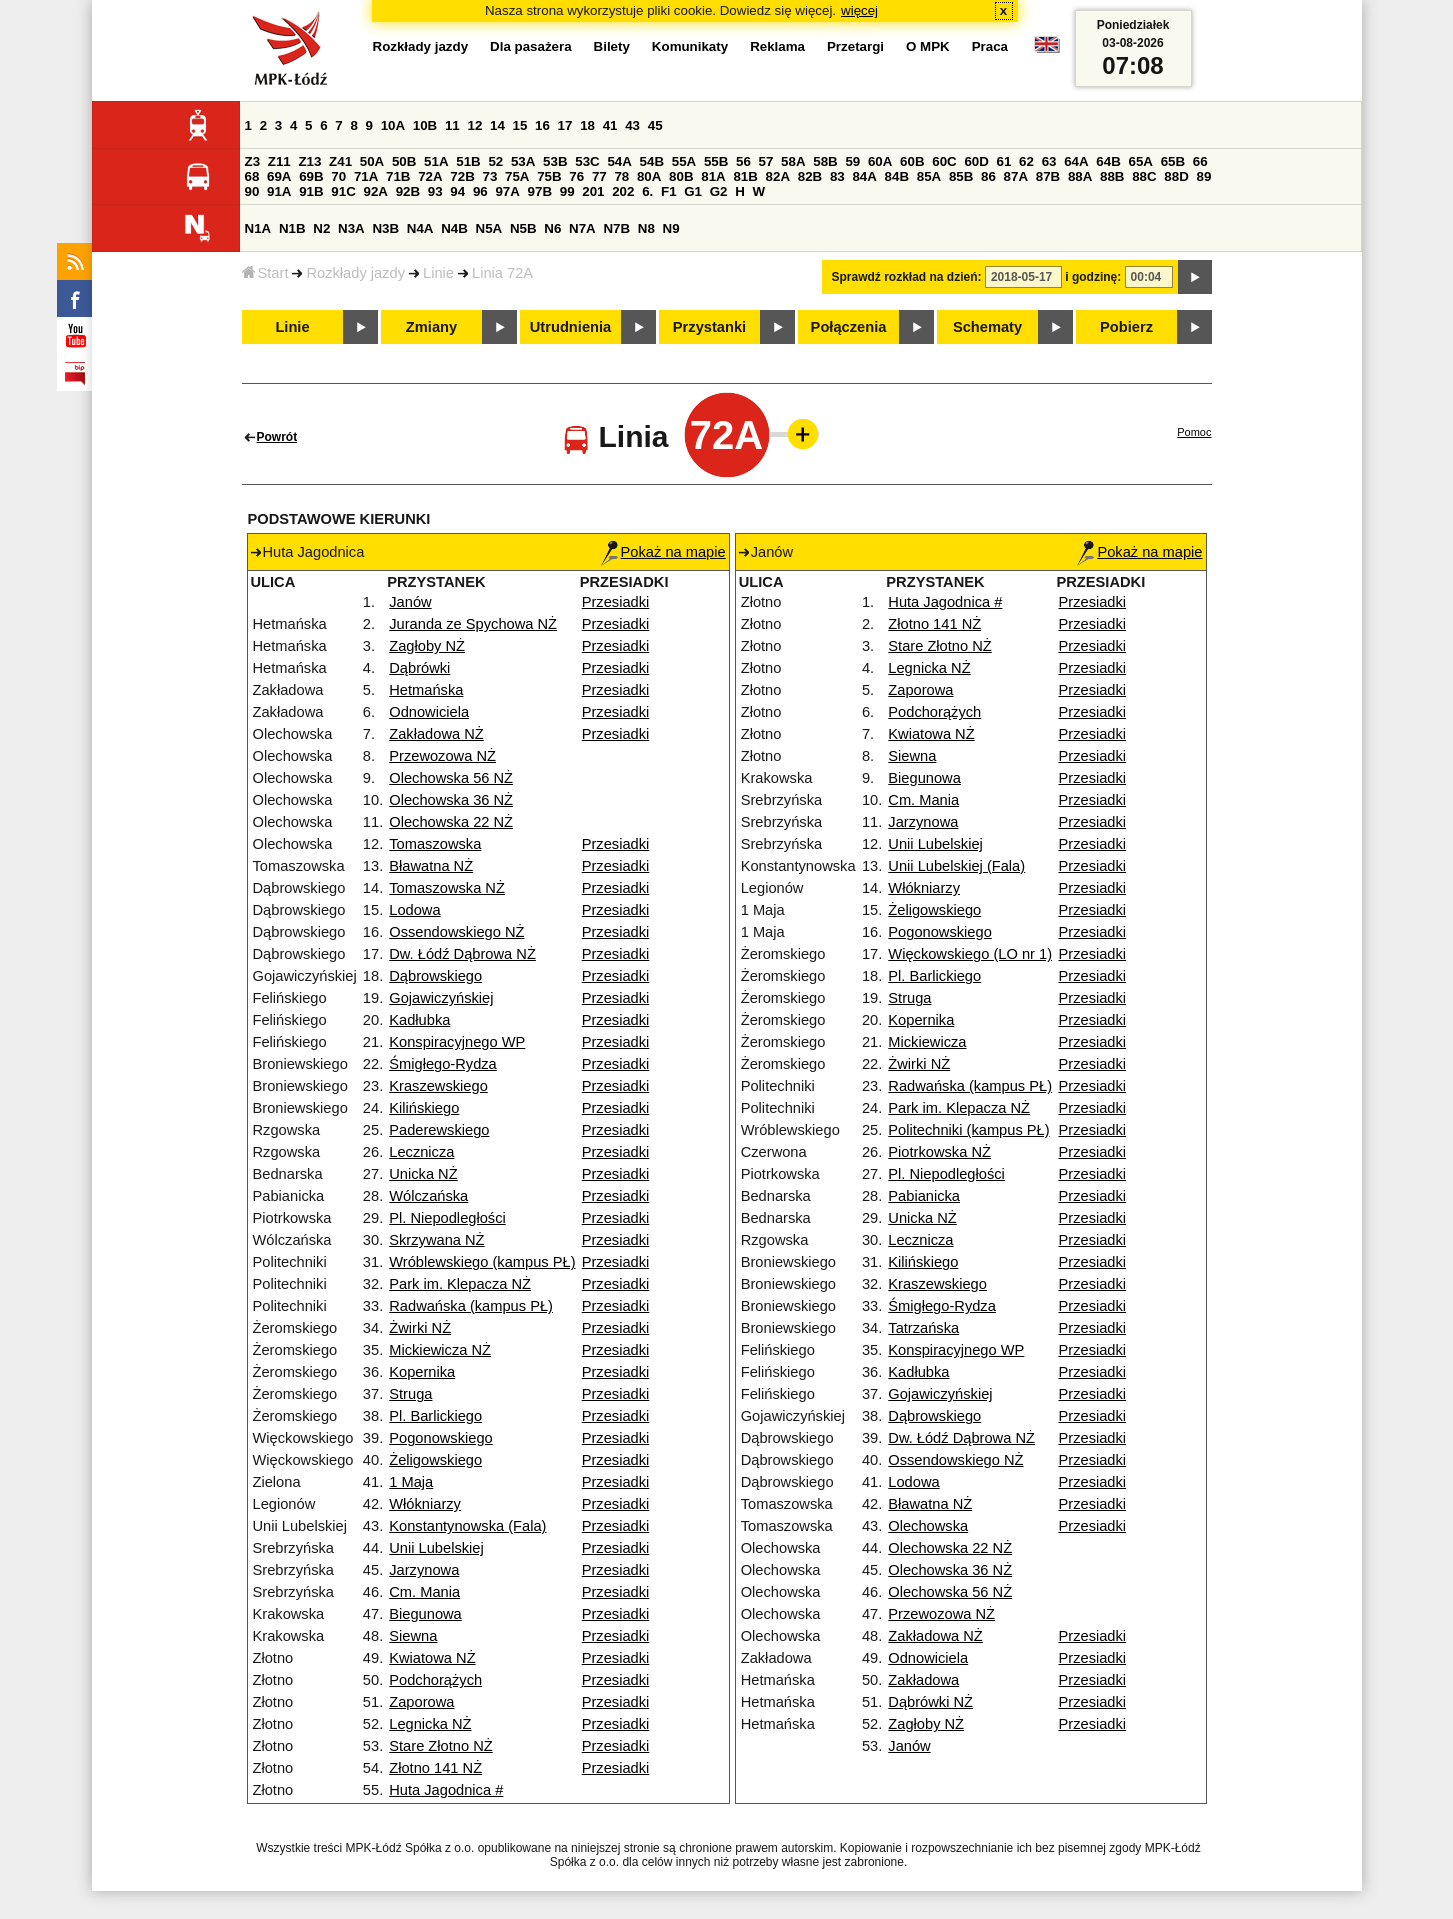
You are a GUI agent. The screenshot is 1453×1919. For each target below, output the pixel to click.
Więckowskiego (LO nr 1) (970, 954)
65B (1173, 161)
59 (852, 161)
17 (565, 125)
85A (929, 176)
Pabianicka (924, 1196)
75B (549, 176)
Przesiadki (616, 602)
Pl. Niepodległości (447, 1218)
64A (1076, 161)
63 (1049, 161)
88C (1144, 176)
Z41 (340, 161)
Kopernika (422, 1372)
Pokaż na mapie (663, 552)
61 (1004, 161)
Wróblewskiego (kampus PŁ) (482, 1262)
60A (880, 161)
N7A (582, 228)
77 (599, 176)
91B (311, 191)
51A (436, 161)
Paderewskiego (439, 1130)
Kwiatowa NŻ (432, 1658)
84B (897, 176)
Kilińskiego (424, 1108)
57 (766, 161)
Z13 (309, 161)
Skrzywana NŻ (436, 1240)
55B (716, 161)
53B (555, 161)
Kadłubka (419, 1020)
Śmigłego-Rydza (443, 1064)
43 (632, 125)
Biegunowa (425, 1614)
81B (745, 176)
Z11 (279, 161)
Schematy (987, 327)
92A (376, 191)
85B (961, 176)
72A (430, 176)
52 (495, 161)
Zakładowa (923, 1680)
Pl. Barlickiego (435, 1416)
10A (393, 125)
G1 (693, 191)
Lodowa (414, 910)
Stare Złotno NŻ (440, 1746)
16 (542, 125)
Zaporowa (421, 1702)
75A (517, 176)
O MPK (928, 46)
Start (265, 273)
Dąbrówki (419, 668)
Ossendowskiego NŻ (456, 932)
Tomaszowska (435, 844)
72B (462, 176)
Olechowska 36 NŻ (451, 800)
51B (468, 161)
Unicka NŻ (423, 1174)
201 (593, 191)
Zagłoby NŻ (427, 646)
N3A (351, 228)
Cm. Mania (424, 1592)
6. (647, 191)
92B (408, 191)
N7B (616, 228)
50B (404, 161)
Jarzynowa (424, 1570)
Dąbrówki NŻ (930, 1702)
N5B (523, 228)
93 (435, 191)
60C (944, 161)
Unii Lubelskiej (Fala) (956, 866)
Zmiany (431, 327)
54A (619, 161)
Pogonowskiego (440, 1438)
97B (540, 191)
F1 (669, 191)
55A (684, 161)
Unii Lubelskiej (436, 1548)
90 (252, 191)
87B (1048, 176)
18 (587, 125)
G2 (719, 191)
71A (366, 176)
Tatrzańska (923, 1328)
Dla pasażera (531, 46)
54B (652, 161)
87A (1016, 176)
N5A (489, 228)
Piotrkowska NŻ (939, 1152)
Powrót (277, 437)
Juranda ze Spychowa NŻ (473, 624)
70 (338, 176)
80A (649, 176)
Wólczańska (428, 1196)
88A (1080, 176)
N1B (292, 228)
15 (520, 125)
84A (864, 176)
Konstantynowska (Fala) (467, 1526)
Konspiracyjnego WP (457, 1042)
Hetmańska (426, 690)
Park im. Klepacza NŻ (460, 1284)
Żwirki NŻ (420, 1328)
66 (1200, 161)
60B (912, 161)
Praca (990, 46)
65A (1140, 161)
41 (610, 125)
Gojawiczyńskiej (441, 998)
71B (398, 176)
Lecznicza (421, 1152)
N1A (258, 228)
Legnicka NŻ (430, 1724)
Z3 (253, 161)
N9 (671, 228)
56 (743, 161)
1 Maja (411, 1482)
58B (825, 161)
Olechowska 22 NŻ (451, 822)
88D (1176, 176)
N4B (454, 228)
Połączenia (849, 327)
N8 (646, 228)
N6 (552, 228)
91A (279, 191)
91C (343, 191)
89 (1204, 176)
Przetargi (855, 46)
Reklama (777, 46)
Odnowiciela (429, 712)
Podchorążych (435, 1680)
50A (372, 161)
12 (474, 125)
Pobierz (1126, 327)
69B (311, 176)
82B (810, 176)
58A (793, 161)
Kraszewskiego (438, 1086)
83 (837, 176)
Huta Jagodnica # (446, 1790)
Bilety (612, 46)
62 (1026, 161)
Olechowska (928, 1526)
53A (523, 161)
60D (976, 161)
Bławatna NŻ (431, 866)
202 (623, 191)
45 (655, 125)
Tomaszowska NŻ (447, 888)
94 (457, 191)
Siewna (413, 1636)
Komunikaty (690, 46)
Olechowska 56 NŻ (451, 778)
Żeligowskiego (435, 1460)
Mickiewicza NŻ (440, 1350)
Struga (410, 1394)
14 (497, 125)
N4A (420, 228)
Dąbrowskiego (435, 976)
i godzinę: (1093, 277)
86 (988, 176)
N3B (385, 228)
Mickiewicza (927, 1042)
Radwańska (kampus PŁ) (471, 1306)
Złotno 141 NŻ (435, 1768)
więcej (859, 10)
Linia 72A (502, 273)
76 (576, 176)
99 (567, 191)
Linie (438, 273)
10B (425, 125)
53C (587, 161)
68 (252, 176)
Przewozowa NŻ (442, 756)
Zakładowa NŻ (436, 734)
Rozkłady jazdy (355, 273)
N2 (321, 228)
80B (681, 176)
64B (1108, 161)
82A (778, 176)
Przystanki (709, 327)
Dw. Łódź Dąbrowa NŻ (462, 954)
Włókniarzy (425, 1504)
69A (279, 176)
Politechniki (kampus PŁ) (968, 1130)
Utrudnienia (570, 327)
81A (713, 176)
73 (490, 176)
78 (621, 176)
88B (1112, 176)
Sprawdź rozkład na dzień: (907, 277)
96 (480, 191)
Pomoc (1194, 432)
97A (507, 191)
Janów (410, 602)
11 (452, 125)
